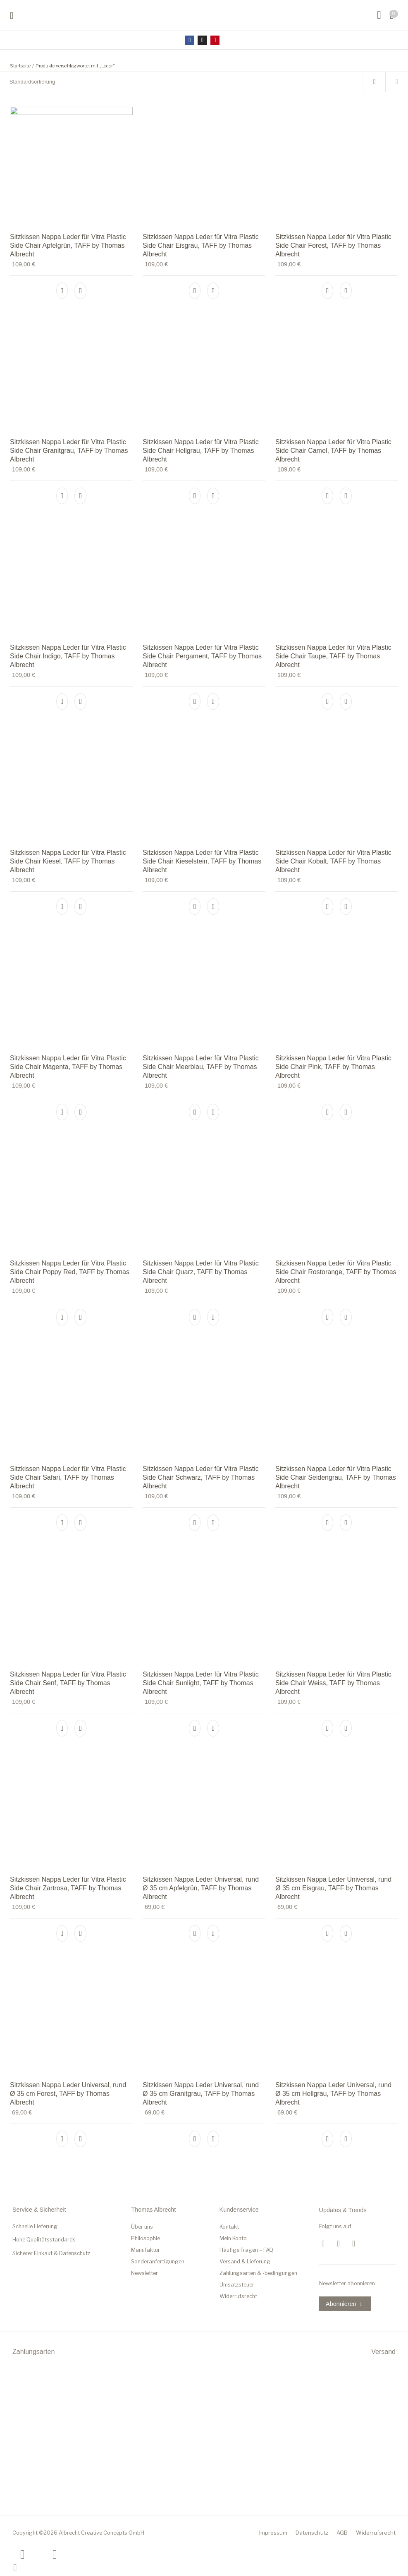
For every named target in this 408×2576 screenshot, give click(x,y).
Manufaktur (145, 2250)
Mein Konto (233, 2238)
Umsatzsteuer (237, 2285)
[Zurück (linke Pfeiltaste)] (22, 2554)
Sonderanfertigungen (157, 2261)
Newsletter (144, 2273)
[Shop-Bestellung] (181, 82)
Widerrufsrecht (238, 2296)
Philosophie (145, 2238)
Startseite (20, 66)
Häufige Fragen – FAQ (246, 2250)
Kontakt (229, 2227)
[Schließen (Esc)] (15, 2567)
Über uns (142, 2227)
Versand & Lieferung (245, 2261)
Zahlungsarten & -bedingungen (258, 2273)
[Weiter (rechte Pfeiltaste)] (54, 2554)
